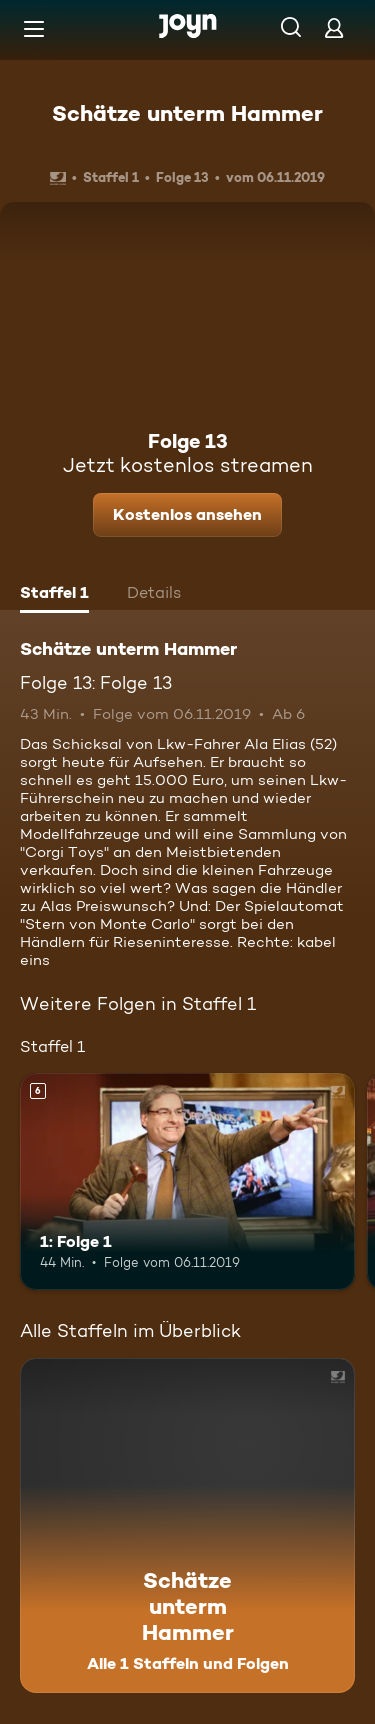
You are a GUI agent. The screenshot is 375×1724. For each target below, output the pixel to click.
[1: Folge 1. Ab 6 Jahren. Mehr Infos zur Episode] (187, 1182)
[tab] (54, 595)
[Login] (334, 27)
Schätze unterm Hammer (187, 113)
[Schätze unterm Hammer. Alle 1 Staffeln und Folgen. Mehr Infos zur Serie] (187, 1525)
